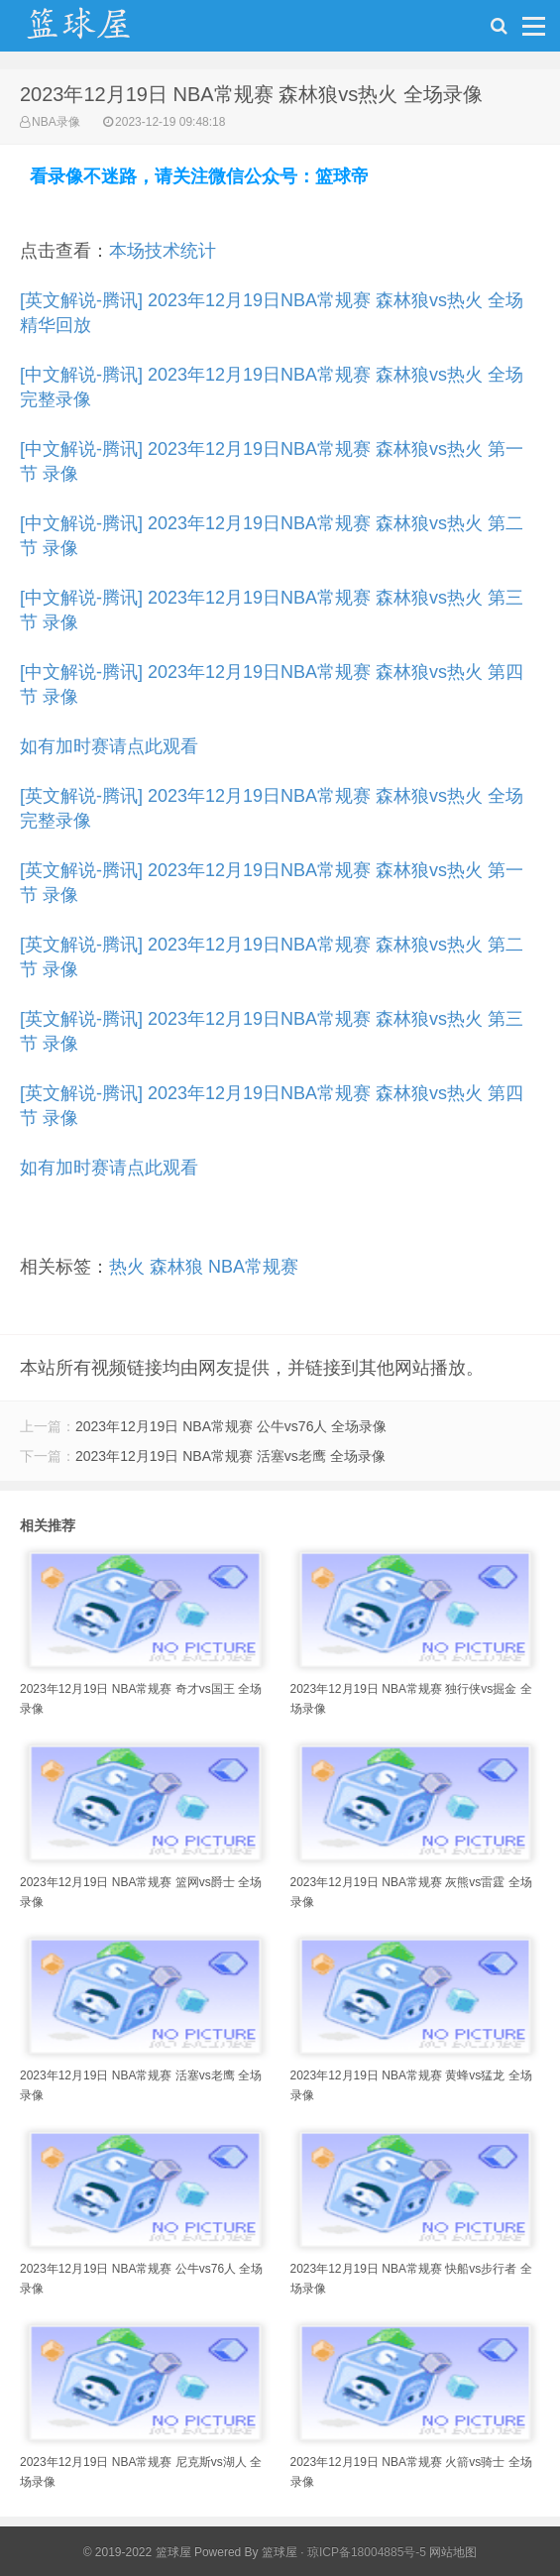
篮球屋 (279, 2552)
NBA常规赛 (253, 1267)
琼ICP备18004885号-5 (366, 2552)
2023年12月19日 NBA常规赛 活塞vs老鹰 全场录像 (230, 1456)
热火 (127, 1267)
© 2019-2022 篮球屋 (137, 2552)
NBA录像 (56, 122)
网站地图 (453, 2552)
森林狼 (176, 1267)
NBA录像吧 (99, 31)
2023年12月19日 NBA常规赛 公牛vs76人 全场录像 (231, 1426)
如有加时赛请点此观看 (109, 746)
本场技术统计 (162, 251)
